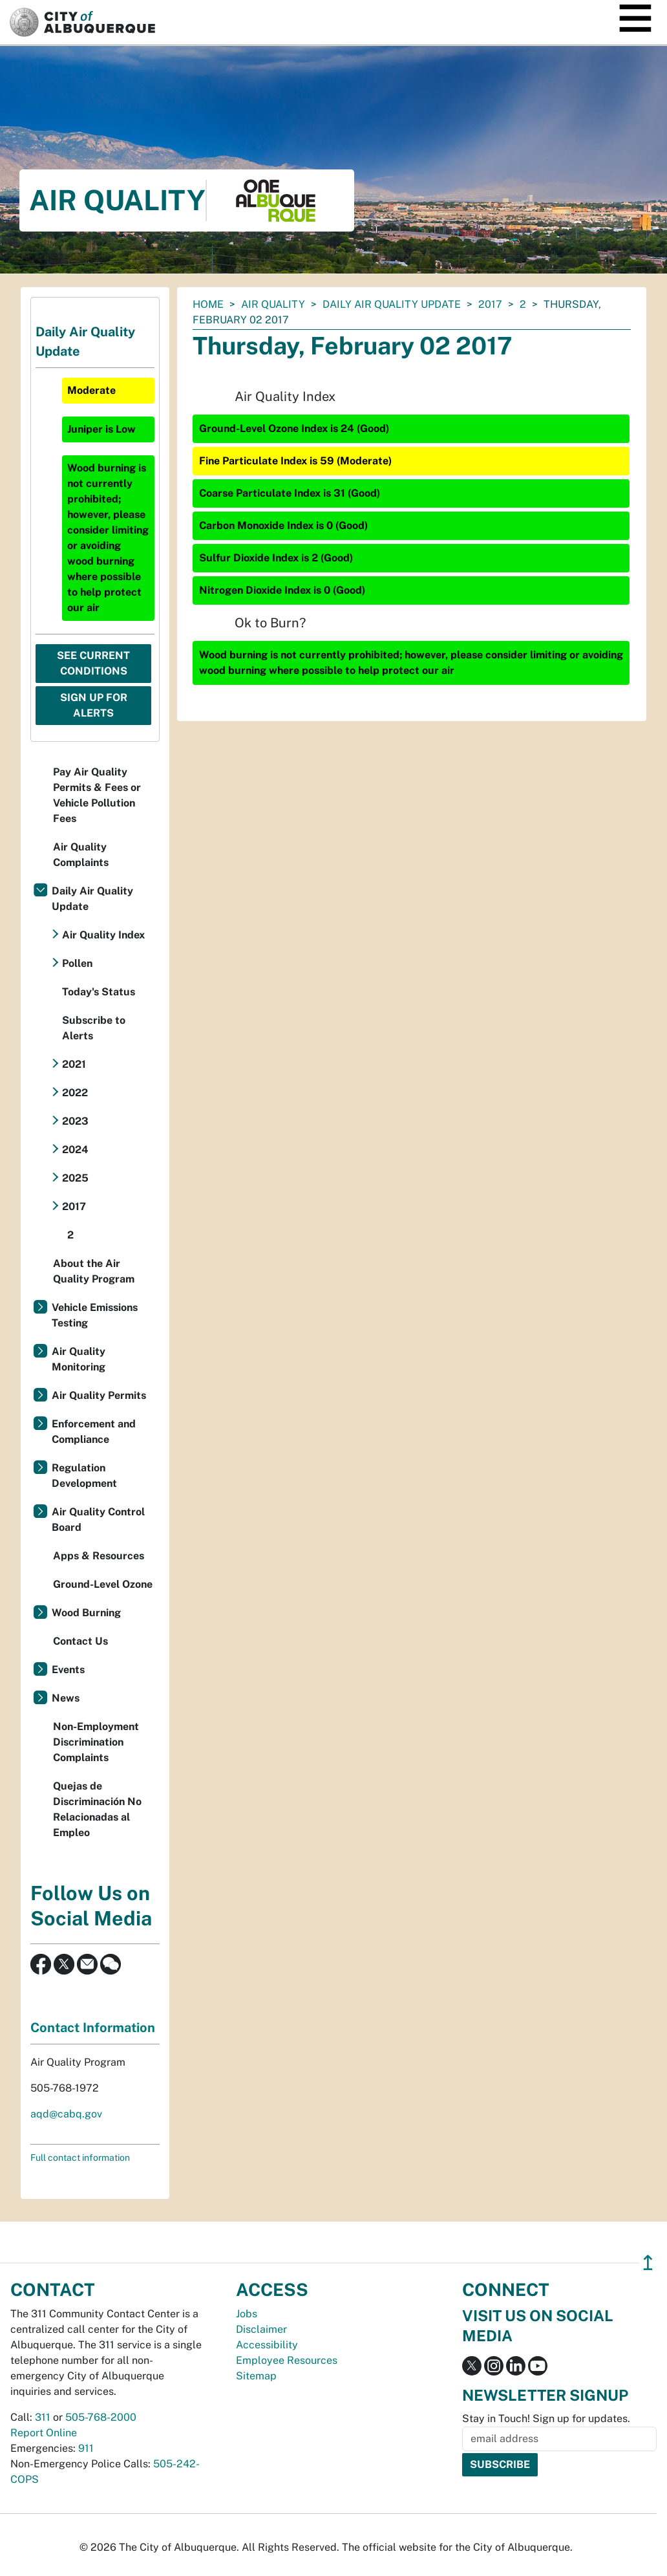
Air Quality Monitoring (78, 1359)
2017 (490, 304)
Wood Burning (86, 1613)
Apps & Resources (98, 1556)
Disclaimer (261, 2329)
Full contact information (80, 2157)
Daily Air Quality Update (392, 304)
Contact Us (80, 1641)
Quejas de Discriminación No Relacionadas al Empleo (97, 1809)
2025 (75, 1178)
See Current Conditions (93, 663)
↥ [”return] (648, 2263)
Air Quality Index (103, 935)
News (65, 1698)
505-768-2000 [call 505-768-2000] (100, 2417)
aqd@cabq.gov (66, 2114)
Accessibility (267, 2345)
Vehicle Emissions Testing (95, 1315)
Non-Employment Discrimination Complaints (96, 1742)
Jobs (246, 2314)
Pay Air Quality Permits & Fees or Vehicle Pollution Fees (97, 795)
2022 (75, 1093)
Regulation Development (84, 1475)
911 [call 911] (86, 2448)
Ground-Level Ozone (103, 1584)
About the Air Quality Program (93, 1271)
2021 (74, 1064)
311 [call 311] (42, 2417)
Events (68, 1669)
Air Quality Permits (99, 1395)
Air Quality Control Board (98, 1519)
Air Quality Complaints (81, 855)
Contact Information (92, 2027)
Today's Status (98, 992)
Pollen (77, 963)
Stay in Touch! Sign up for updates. (546, 2418)
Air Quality (273, 304)
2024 (75, 1149)
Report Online (43, 2433)
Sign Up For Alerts (93, 705)
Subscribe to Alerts (93, 1028)
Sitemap (256, 2376)
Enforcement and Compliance (94, 1431)
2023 (75, 1121)
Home (208, 304)
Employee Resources (286, 2360)
